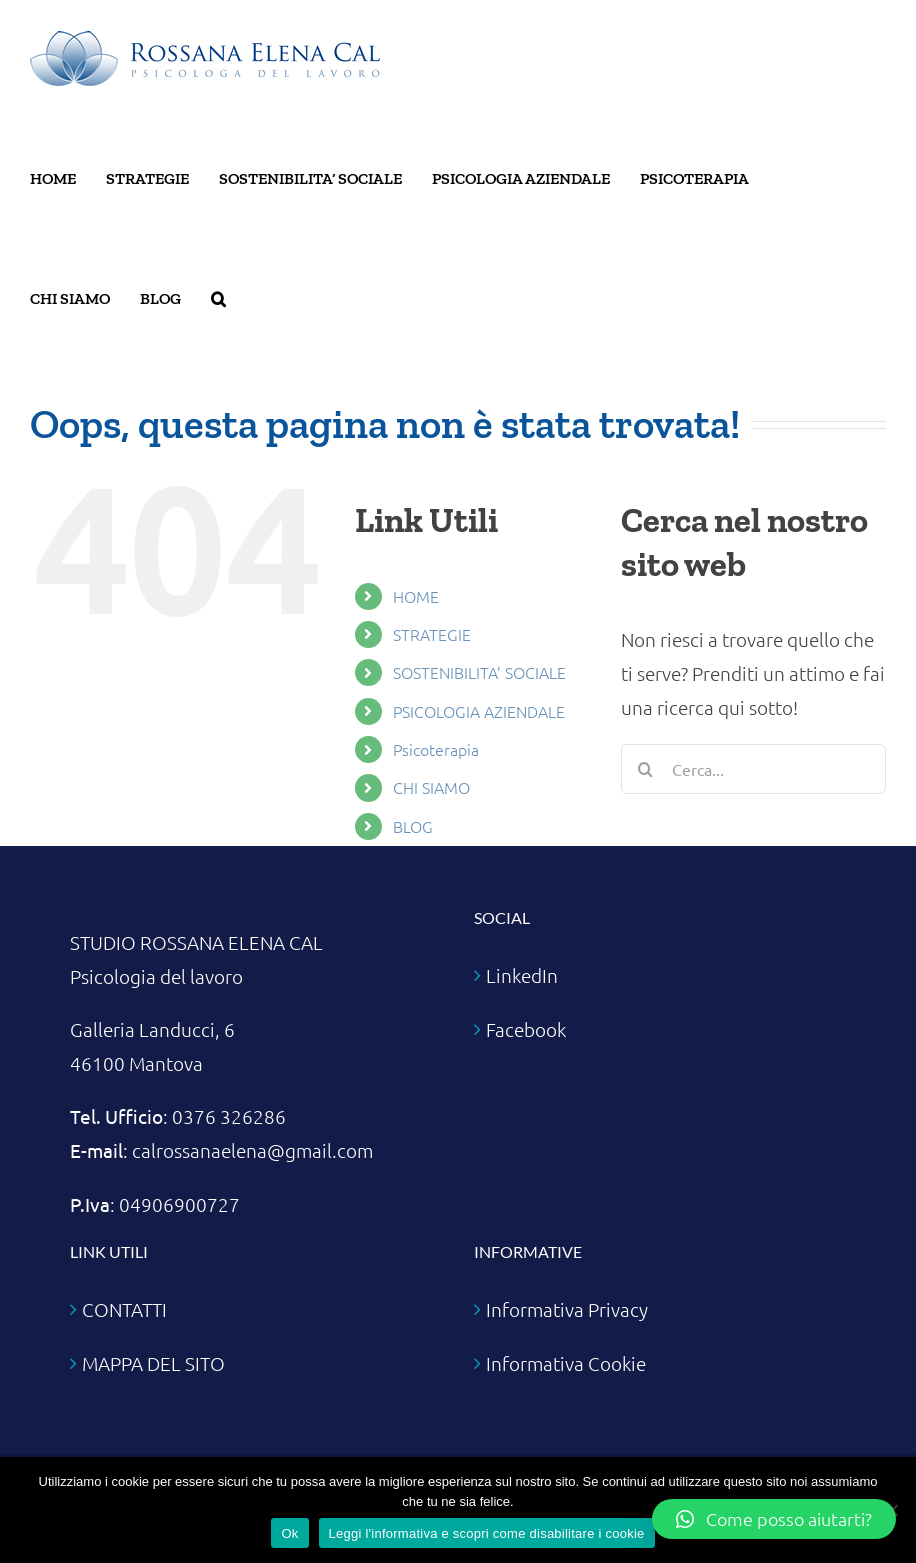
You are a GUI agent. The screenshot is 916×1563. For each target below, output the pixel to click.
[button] (218, 299)
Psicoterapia (436, 749)
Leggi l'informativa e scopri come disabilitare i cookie (487, 1533)
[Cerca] (646, 769)
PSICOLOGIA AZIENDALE (479, 711)
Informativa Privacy (567, 1309)
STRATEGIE (432, 634)
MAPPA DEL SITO (153, 1363)
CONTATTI (124, 1309)
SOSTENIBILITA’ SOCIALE (479, 672)
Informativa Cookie (566, 1363)
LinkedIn (522, 975)
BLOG (413, 826)
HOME (416, 596)
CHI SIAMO (431, 787)
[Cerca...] (753, 769)
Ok (289, 1533)
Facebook (526, 1029)
